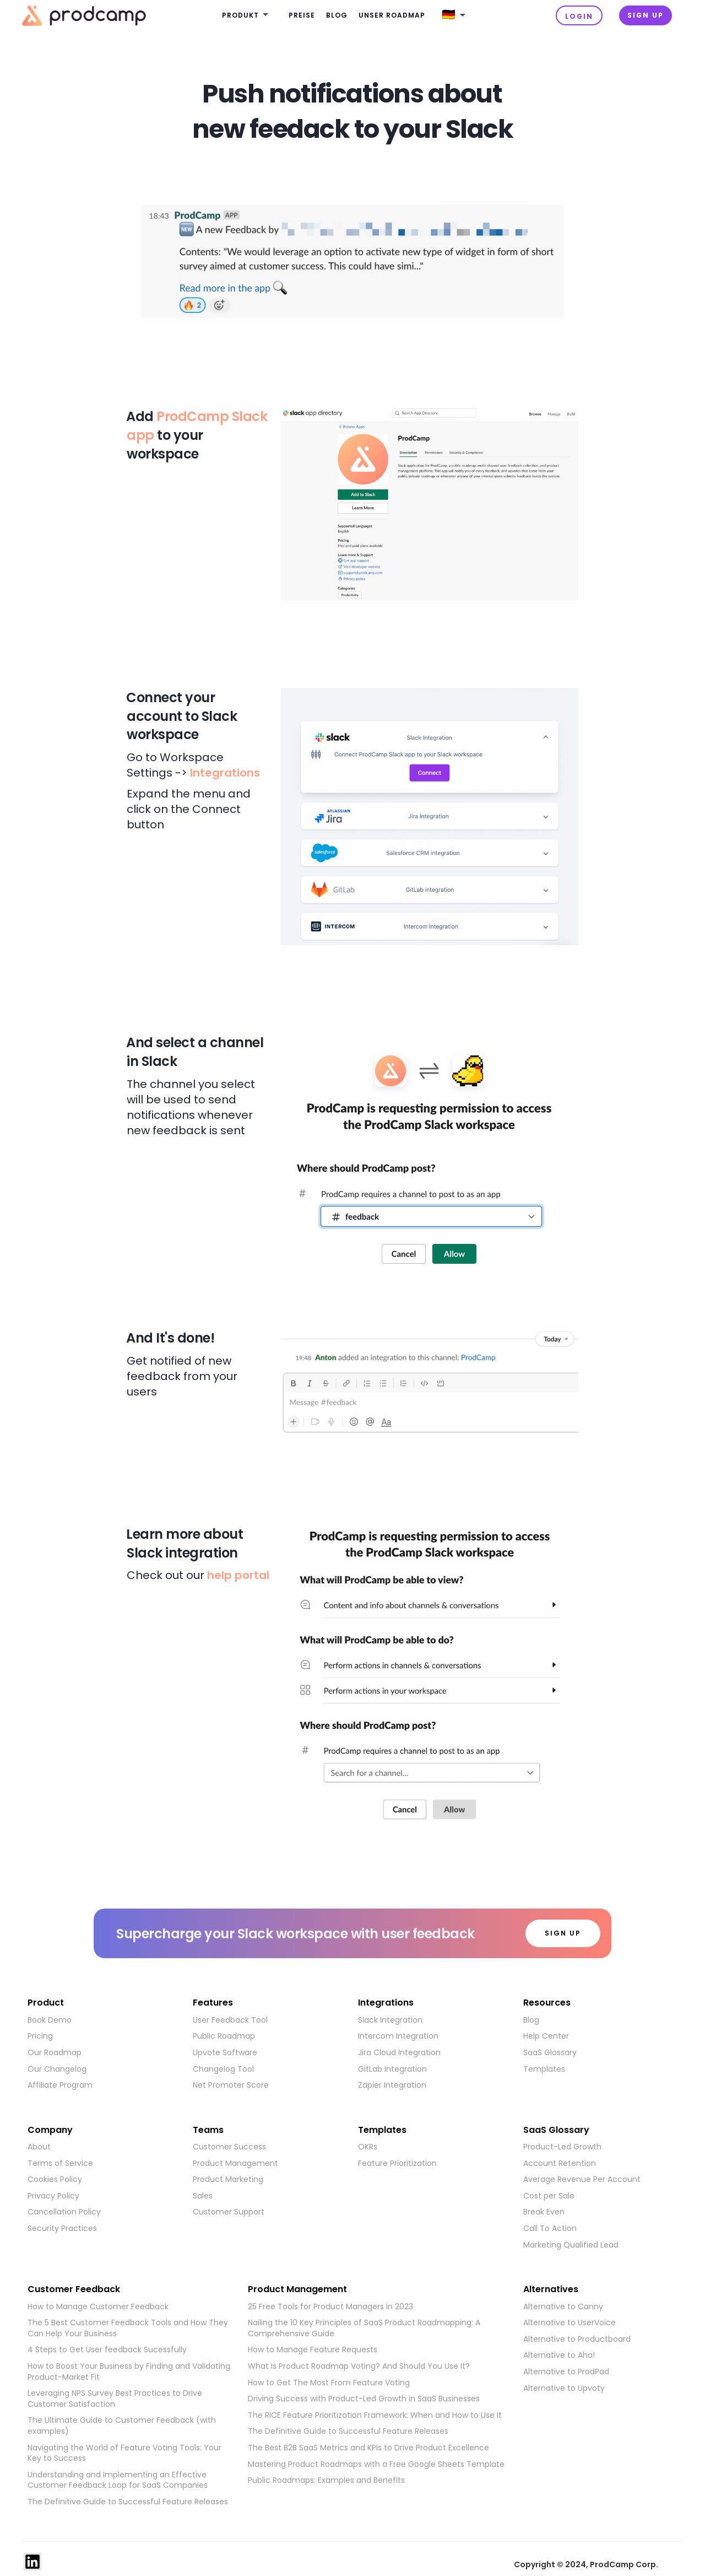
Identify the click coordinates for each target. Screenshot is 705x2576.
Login (579, 16)
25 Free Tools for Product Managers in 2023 (330, 2307)
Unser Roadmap (392, 15)
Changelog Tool (223, 2069)
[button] (247, 16)
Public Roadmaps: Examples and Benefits (326, 2480)
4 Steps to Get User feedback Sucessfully (107, 2350)
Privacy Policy (53, 2196)
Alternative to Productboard (577, 2339)
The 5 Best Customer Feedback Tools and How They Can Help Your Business (128, 2328)
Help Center (546, 2036)
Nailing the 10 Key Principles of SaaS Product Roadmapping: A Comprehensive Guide (364, 2328)
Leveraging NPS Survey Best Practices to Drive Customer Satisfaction (115, 2399)
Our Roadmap (55, 2052)
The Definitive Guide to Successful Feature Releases (128, 2502)
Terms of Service (60, 2163)
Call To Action (550, 2228)
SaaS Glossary (550, 2052)
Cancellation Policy (64, 2212)
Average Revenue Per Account (582, 2179)
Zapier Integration (392, 2085)
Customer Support (228, 2212)
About (39, 2147)
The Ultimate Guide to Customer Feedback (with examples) (122, 2426)
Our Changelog (57, 2069)
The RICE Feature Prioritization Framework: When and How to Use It (375, 2415)
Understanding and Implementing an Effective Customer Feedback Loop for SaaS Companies (118, 2480)
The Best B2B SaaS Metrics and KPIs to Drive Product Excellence (368, 2448)
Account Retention (559, 2163)
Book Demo (50, 2020)
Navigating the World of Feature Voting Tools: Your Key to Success (124, 2453)
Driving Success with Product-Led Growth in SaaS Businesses (364, 2399)
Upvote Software (225, 2052)
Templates (544, 2069)
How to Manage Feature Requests (312, 2350)
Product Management (235, 2163)
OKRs (367, 2147)
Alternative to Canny (563, 2307)
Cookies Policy (55, 2179)
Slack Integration (390, 2020)
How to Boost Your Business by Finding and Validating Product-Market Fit (129, 2372)
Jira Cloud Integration (399, 2052)
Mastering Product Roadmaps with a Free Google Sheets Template (376, 2464)
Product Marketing (228, 2179)
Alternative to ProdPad (566, 2372)
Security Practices (62, 2228)
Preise (302, 15)
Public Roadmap (224, 2036)
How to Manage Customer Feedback (98, 2307)
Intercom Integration (398, 2036)
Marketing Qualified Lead (571, 2245)
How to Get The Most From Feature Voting (329, 2383)
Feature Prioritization (397, 2163)
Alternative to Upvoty (564, 2388)
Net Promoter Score (231, 2085)
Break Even (544, 2212)
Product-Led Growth (562, 2147)
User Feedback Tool (230, 2020)
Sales (203, 2196)
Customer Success (229, 2147)
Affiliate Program (60, 2085)
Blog (337, 15)
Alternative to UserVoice (569, 2323)
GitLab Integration (392, 2069)
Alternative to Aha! (559, 2355)
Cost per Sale (548, 2196)
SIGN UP (563, 1933)
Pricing (40, 2036)
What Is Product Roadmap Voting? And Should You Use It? (359, 2366)
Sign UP (645, 15)
